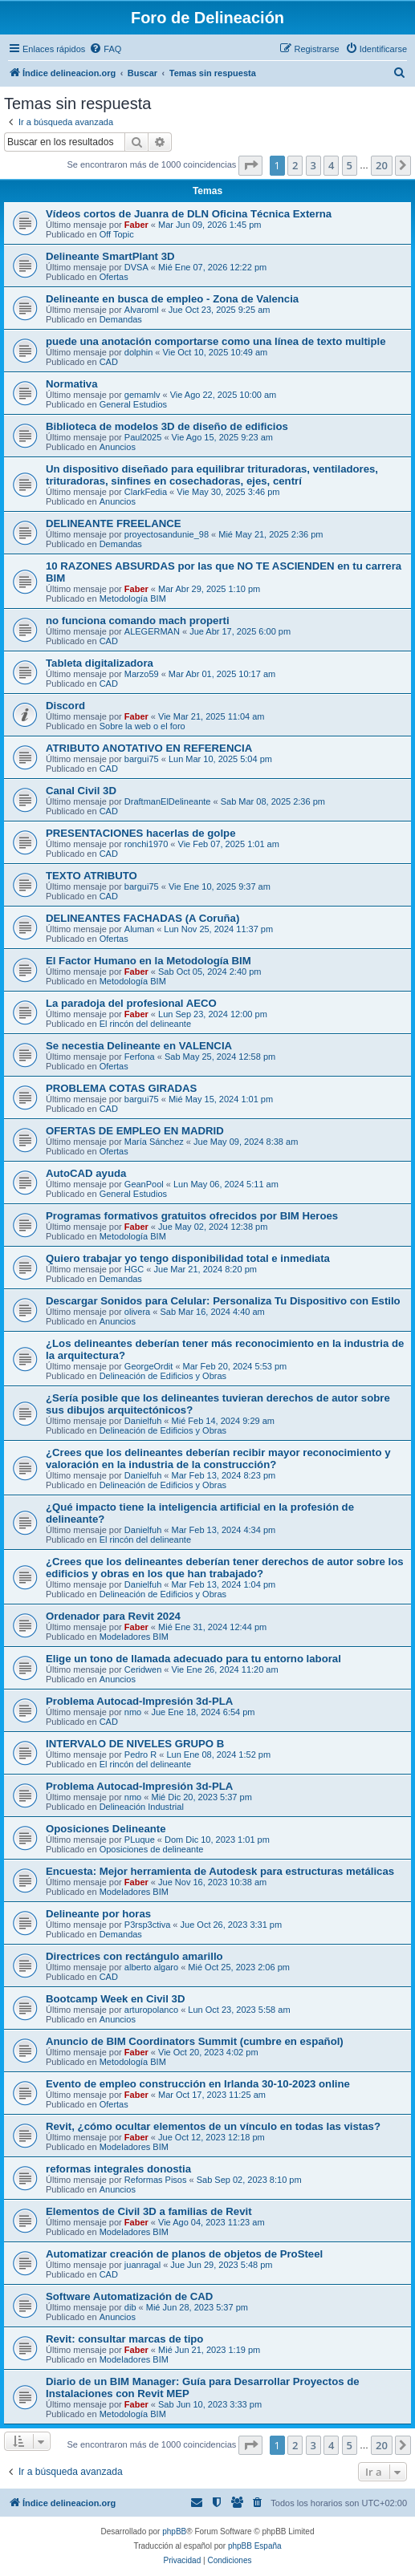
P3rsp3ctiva (147, 1924)
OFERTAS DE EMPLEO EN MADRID (135, 1131)
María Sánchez (154, 1141)
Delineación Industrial (142, 1806)
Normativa (72, 384)
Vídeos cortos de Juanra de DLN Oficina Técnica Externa (189, 214)
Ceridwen (142, 1669)
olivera (137, 1311)
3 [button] (313, 165)
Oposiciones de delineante (152, 1849)
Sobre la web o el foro (142, 726)
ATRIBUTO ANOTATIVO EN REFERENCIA (149, 748)
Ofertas (114, 277)
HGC (134, 1269)
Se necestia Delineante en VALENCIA (139, 1046)
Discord (65, 706)
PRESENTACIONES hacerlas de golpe (140, 833)
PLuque (139, 1839)
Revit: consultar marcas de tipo (124, 2339)
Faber (136, 224)
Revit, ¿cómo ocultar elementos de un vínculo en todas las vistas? (213, 2126)
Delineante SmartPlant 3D (110, 256)
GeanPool (144, 1184)
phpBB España (255, 2546)
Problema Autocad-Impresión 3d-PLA (139, 1701)
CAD (109, 362)
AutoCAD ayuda (86, 1173)
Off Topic (117, 234)
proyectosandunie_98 (166, 534)
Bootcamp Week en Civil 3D (115, 1999)
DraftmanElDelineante (167, 801)
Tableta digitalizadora (99, 663)
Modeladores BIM (134, 1636)
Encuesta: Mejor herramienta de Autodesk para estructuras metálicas (220, 1871)
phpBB (174, 2531)
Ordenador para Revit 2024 (113, 1616)
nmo (132, 1712)
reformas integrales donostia (118, 2169)
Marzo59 (141, 674)
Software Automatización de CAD (129, 2296)
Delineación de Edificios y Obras (163, 1376)
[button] (250, 165)
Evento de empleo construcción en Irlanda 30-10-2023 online (198, 2084)
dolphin (138, 352)
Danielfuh (142, 1421)
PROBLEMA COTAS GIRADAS (121, 1088)
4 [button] (331, 165)
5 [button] (349, 165)
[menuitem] (105, 49)
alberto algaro (151, 1967)
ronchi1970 (146, 844)
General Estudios (133, 404)
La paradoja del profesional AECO (131, 1003)
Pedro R (140, 1754)
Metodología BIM (133, 598)
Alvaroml (141, 309)
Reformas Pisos (155, 2180)
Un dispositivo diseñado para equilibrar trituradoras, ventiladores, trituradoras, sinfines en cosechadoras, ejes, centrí (212, 475)
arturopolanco (151, 2009)
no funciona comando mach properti (138, 621)
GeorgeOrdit (148, 1366)
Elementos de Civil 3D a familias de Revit (149, 2211)
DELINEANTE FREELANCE (113, 523)
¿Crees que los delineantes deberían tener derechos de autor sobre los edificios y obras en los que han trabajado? (225, 1568)
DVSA (136, 267)
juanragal (142, 2265)
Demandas (121, 319)
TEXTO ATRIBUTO (91, 876)
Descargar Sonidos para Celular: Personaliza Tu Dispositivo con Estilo (223, 1301)
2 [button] (295, 165)
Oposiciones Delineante (106, 1829)
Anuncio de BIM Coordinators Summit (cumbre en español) (195, 2041)
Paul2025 (143, 437)
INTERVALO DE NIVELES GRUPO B (135, 1744)
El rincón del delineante (145, 1023)
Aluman (139, 929)
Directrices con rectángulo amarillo (134, 1956)
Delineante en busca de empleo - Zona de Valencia (172, 299)
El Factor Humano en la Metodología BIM (148, 961)
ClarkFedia (145, 492)
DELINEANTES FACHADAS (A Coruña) (142, 918)
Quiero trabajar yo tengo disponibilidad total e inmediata (188, 1258)
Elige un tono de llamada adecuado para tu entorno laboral (193, 1659)
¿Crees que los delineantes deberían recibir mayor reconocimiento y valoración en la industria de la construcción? (218, 1458)
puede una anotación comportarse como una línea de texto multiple (216, 341)
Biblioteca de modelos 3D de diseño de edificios (167, 426)
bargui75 (141, 759)
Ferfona (139, 1056)
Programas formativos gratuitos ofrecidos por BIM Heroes (192, 1216)
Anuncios (118, 447)
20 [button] (382, 165)
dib (130, 2307)
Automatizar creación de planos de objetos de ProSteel (184, 2254)
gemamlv (142, 395)
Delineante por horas (98, 1914)
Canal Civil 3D (81, 791)
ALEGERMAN (152, 631)
